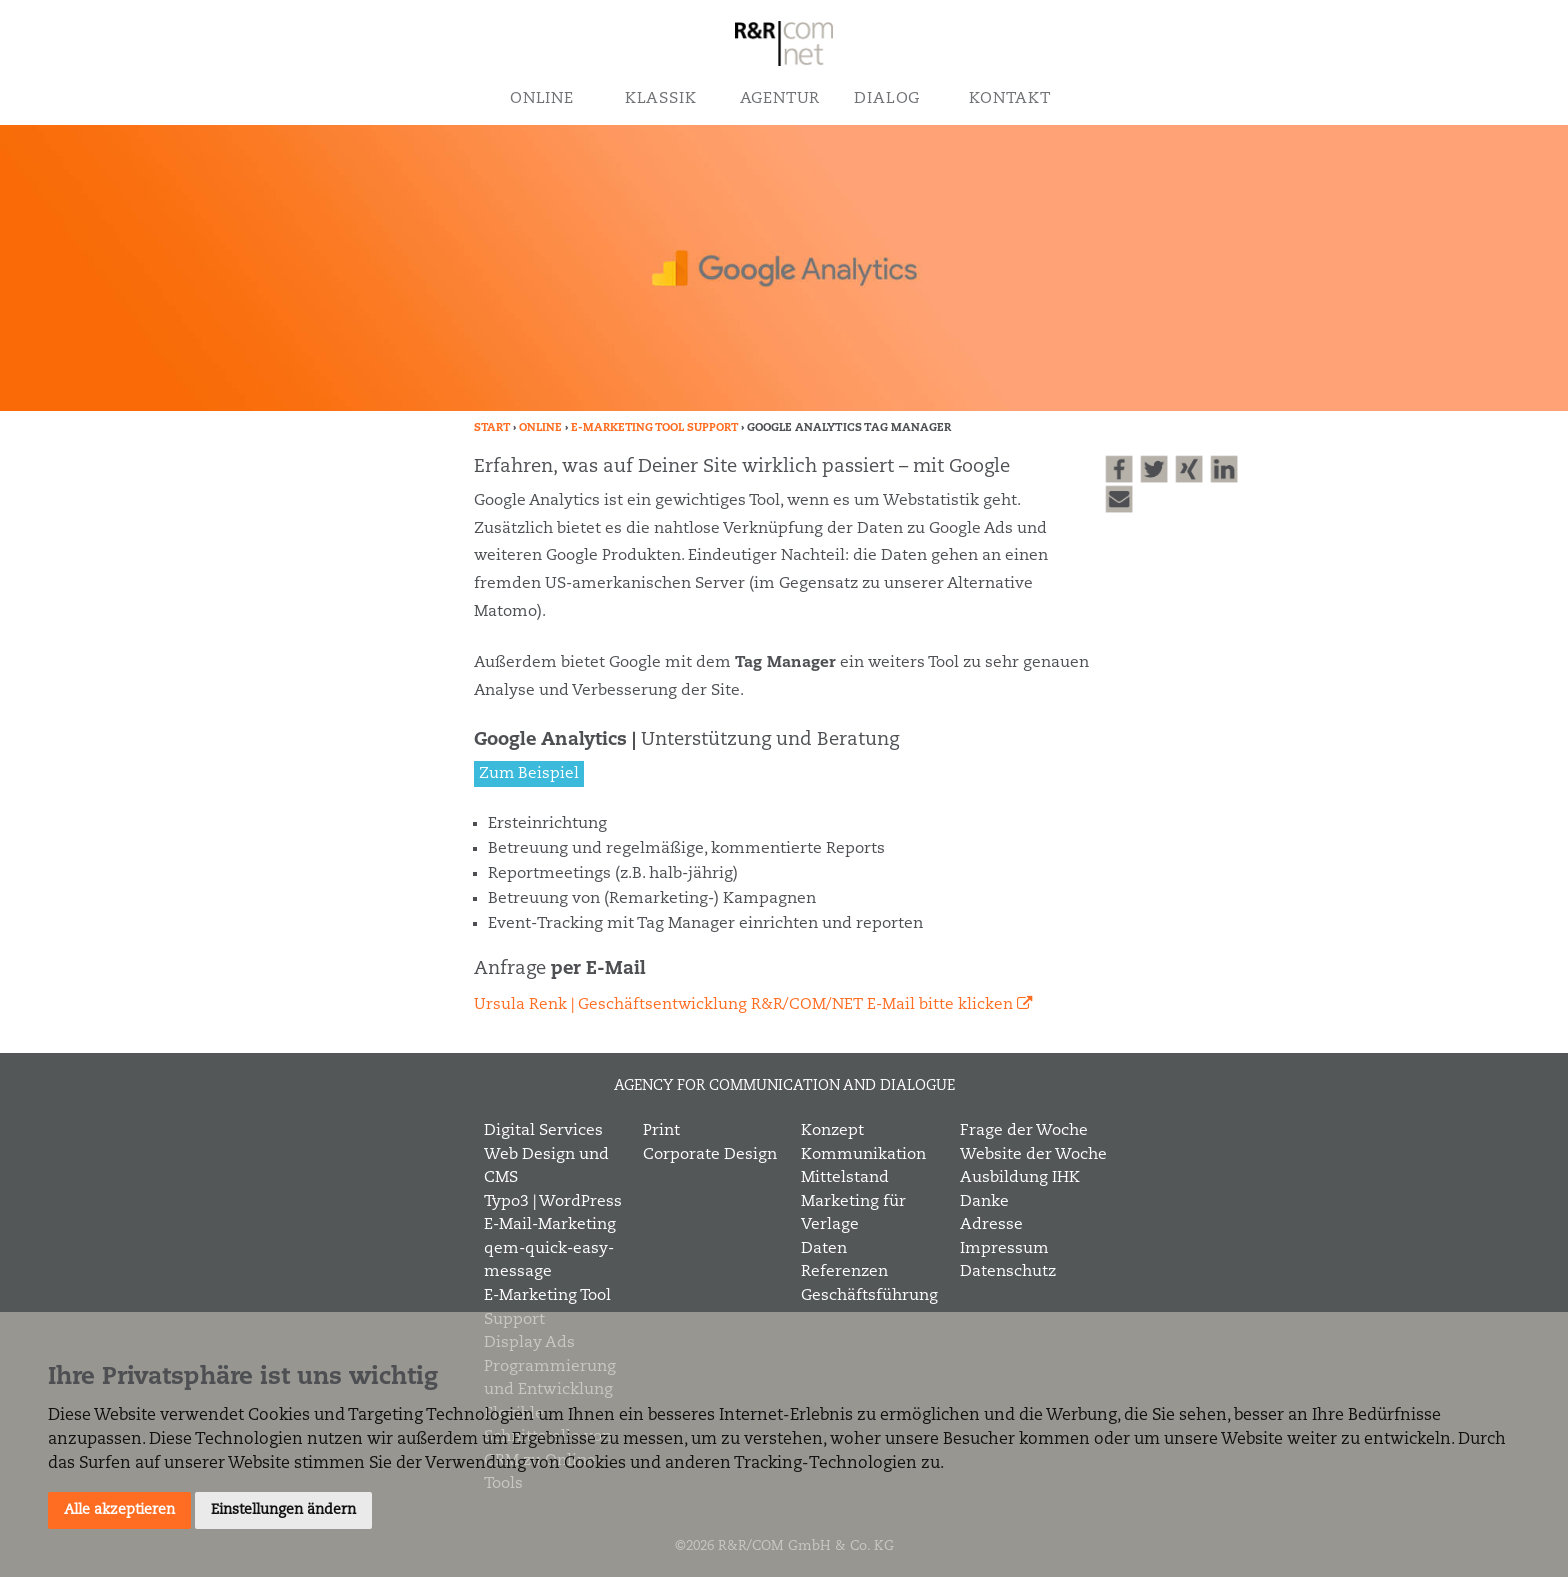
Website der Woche (1033, 1155)
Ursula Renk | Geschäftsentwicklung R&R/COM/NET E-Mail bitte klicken (743, 1005)
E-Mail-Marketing (550, 1225)
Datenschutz (1008, 1272)
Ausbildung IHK (1020, 1178)
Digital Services (543, 1131)
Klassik (660, 99)
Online (542, 99)
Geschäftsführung (869, 1296)
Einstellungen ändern (283, 1510)
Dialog (887, 99)
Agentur (780, 99)
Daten (824, 1249)
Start (492, 428)
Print (661, 1131)
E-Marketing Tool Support (654, 428)
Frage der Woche (1024, 1131)
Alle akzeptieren (119, 1510)
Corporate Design (710, 1155)
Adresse (991, 1225)
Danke (984, 1202)
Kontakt (1009, 99)
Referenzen (844, 1272)
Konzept (832, 1131)
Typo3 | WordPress (553, 1202)
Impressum (1004, 1249)
